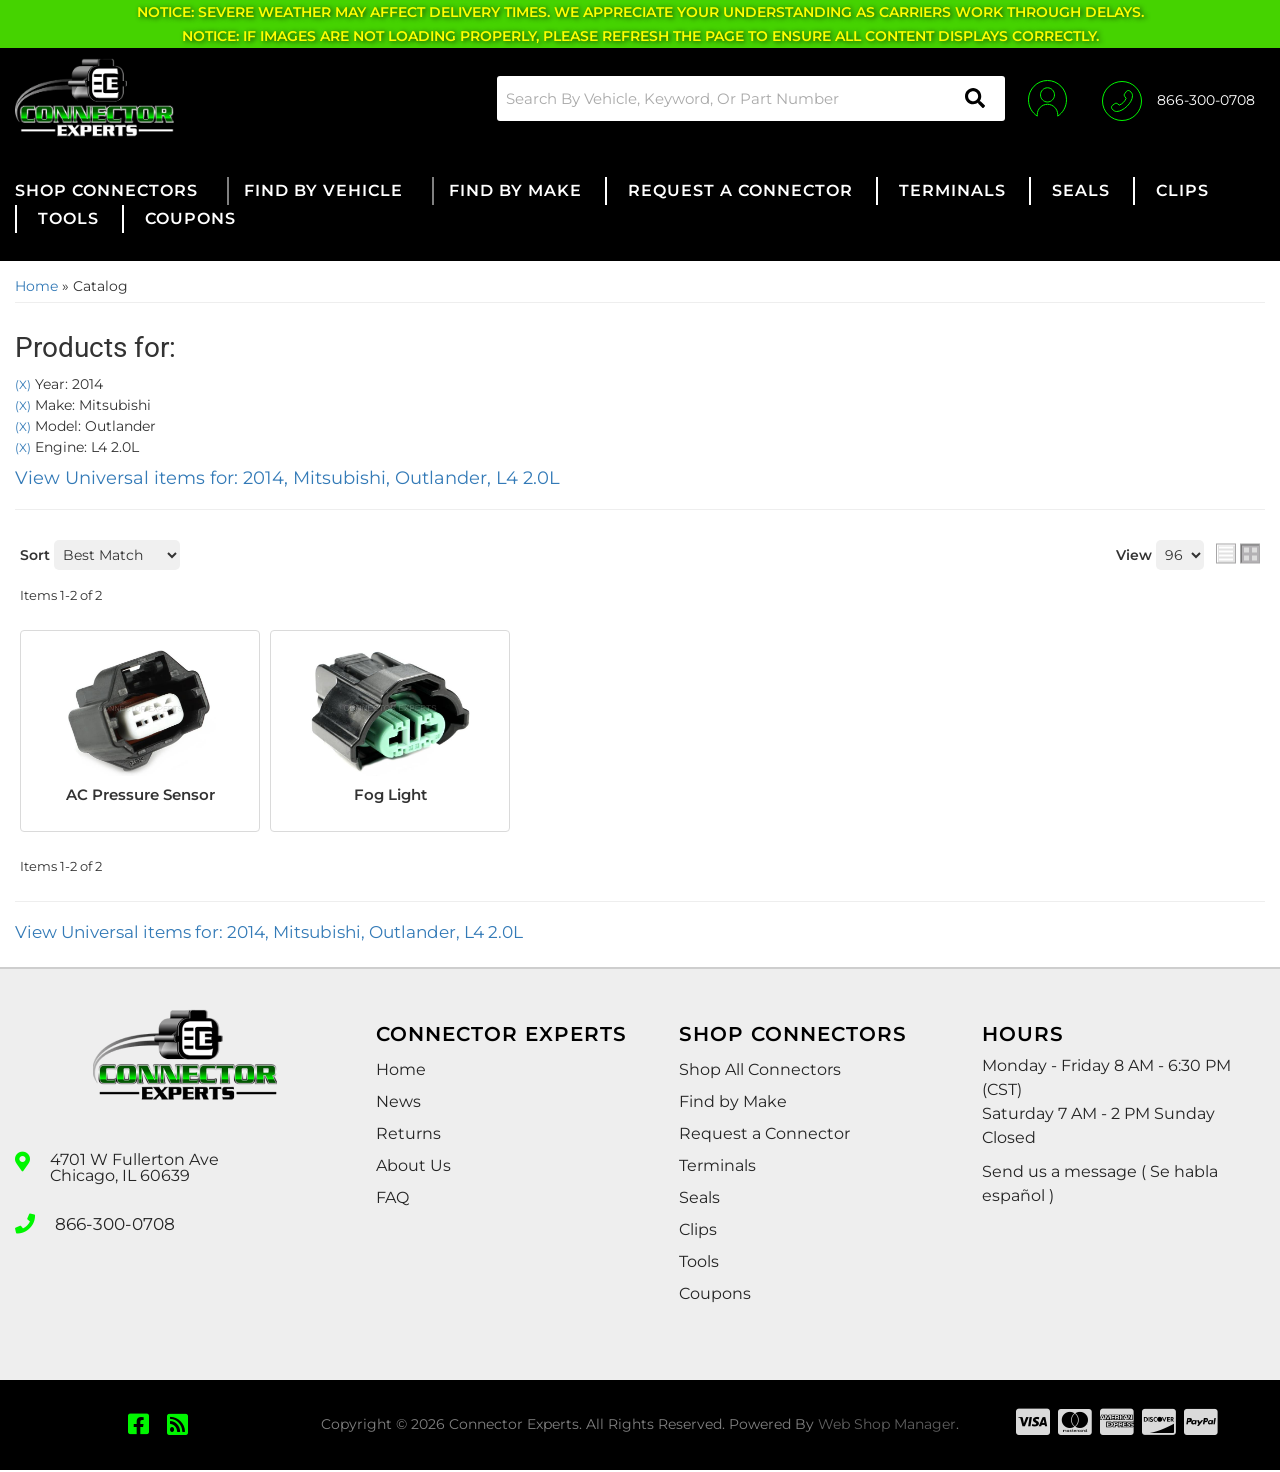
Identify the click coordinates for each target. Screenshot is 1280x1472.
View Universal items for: (287, 478)
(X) (23, 385)
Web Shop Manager (887, 1427)
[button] (744, 98)
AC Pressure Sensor (140, 795)
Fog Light (390, 795)
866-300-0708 (112, 1224)
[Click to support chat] (1178, 98)
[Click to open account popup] (1042, 98)
